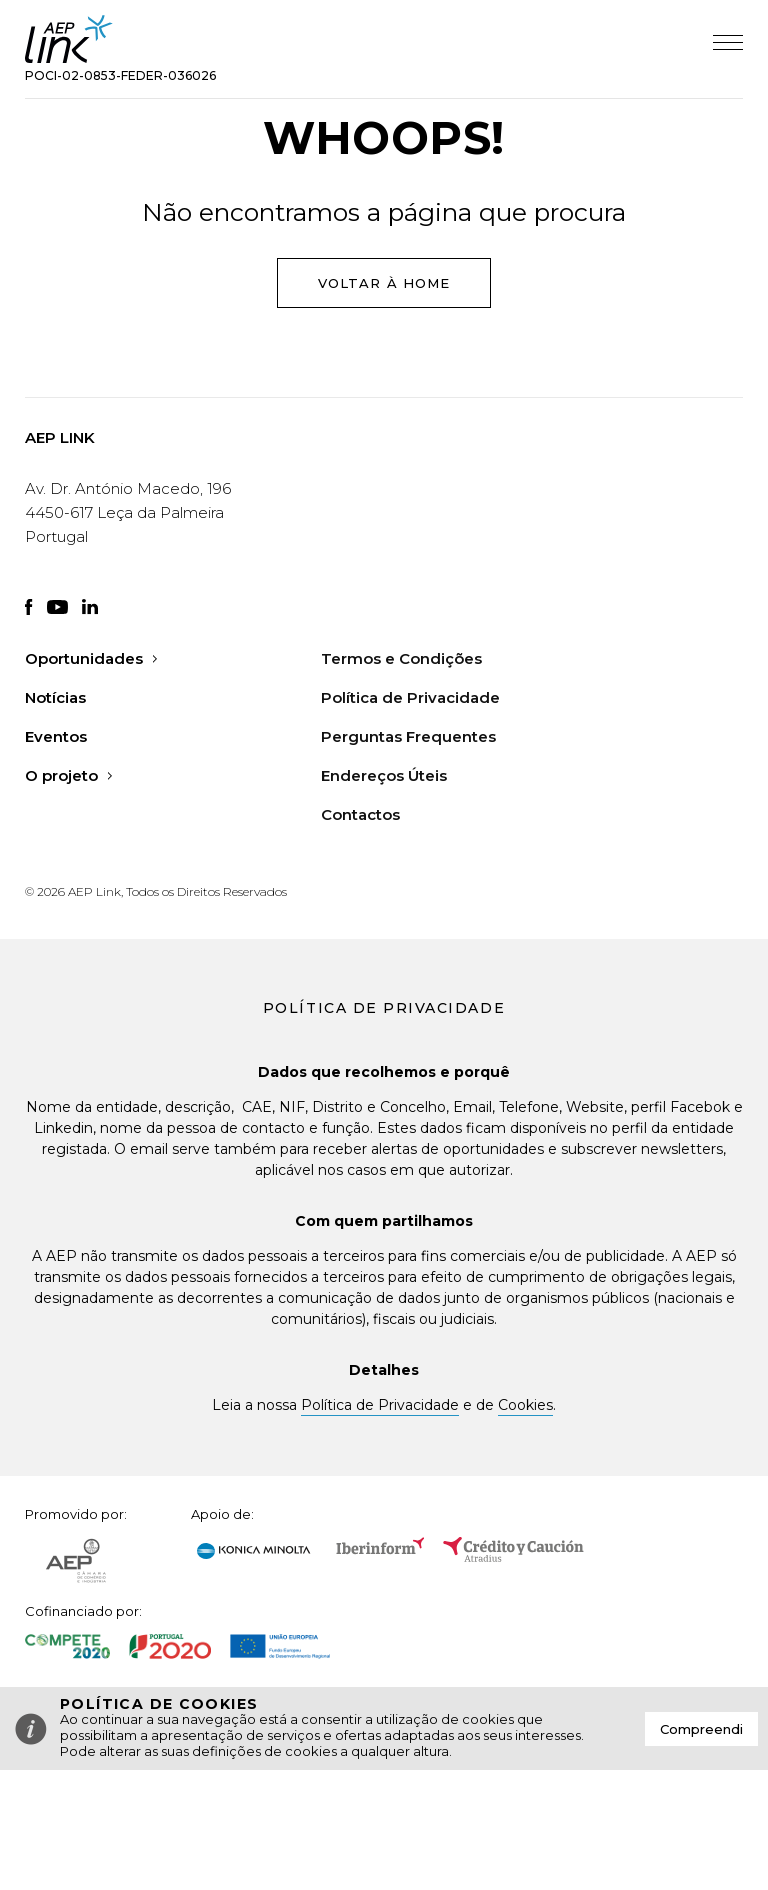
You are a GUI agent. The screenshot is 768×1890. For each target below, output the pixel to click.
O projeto (68, 775)
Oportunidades (91, 658)
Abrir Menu (728, 42)
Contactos (360, 814)
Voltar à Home (384, 283)
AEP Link (69, 39)
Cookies (525, 1405)
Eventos (56, 736)
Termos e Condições (401, 658)
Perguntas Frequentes (408, 736)
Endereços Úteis (384, 775)
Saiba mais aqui (521, 1751)
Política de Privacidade (410, 697)
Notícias (55, 697)
